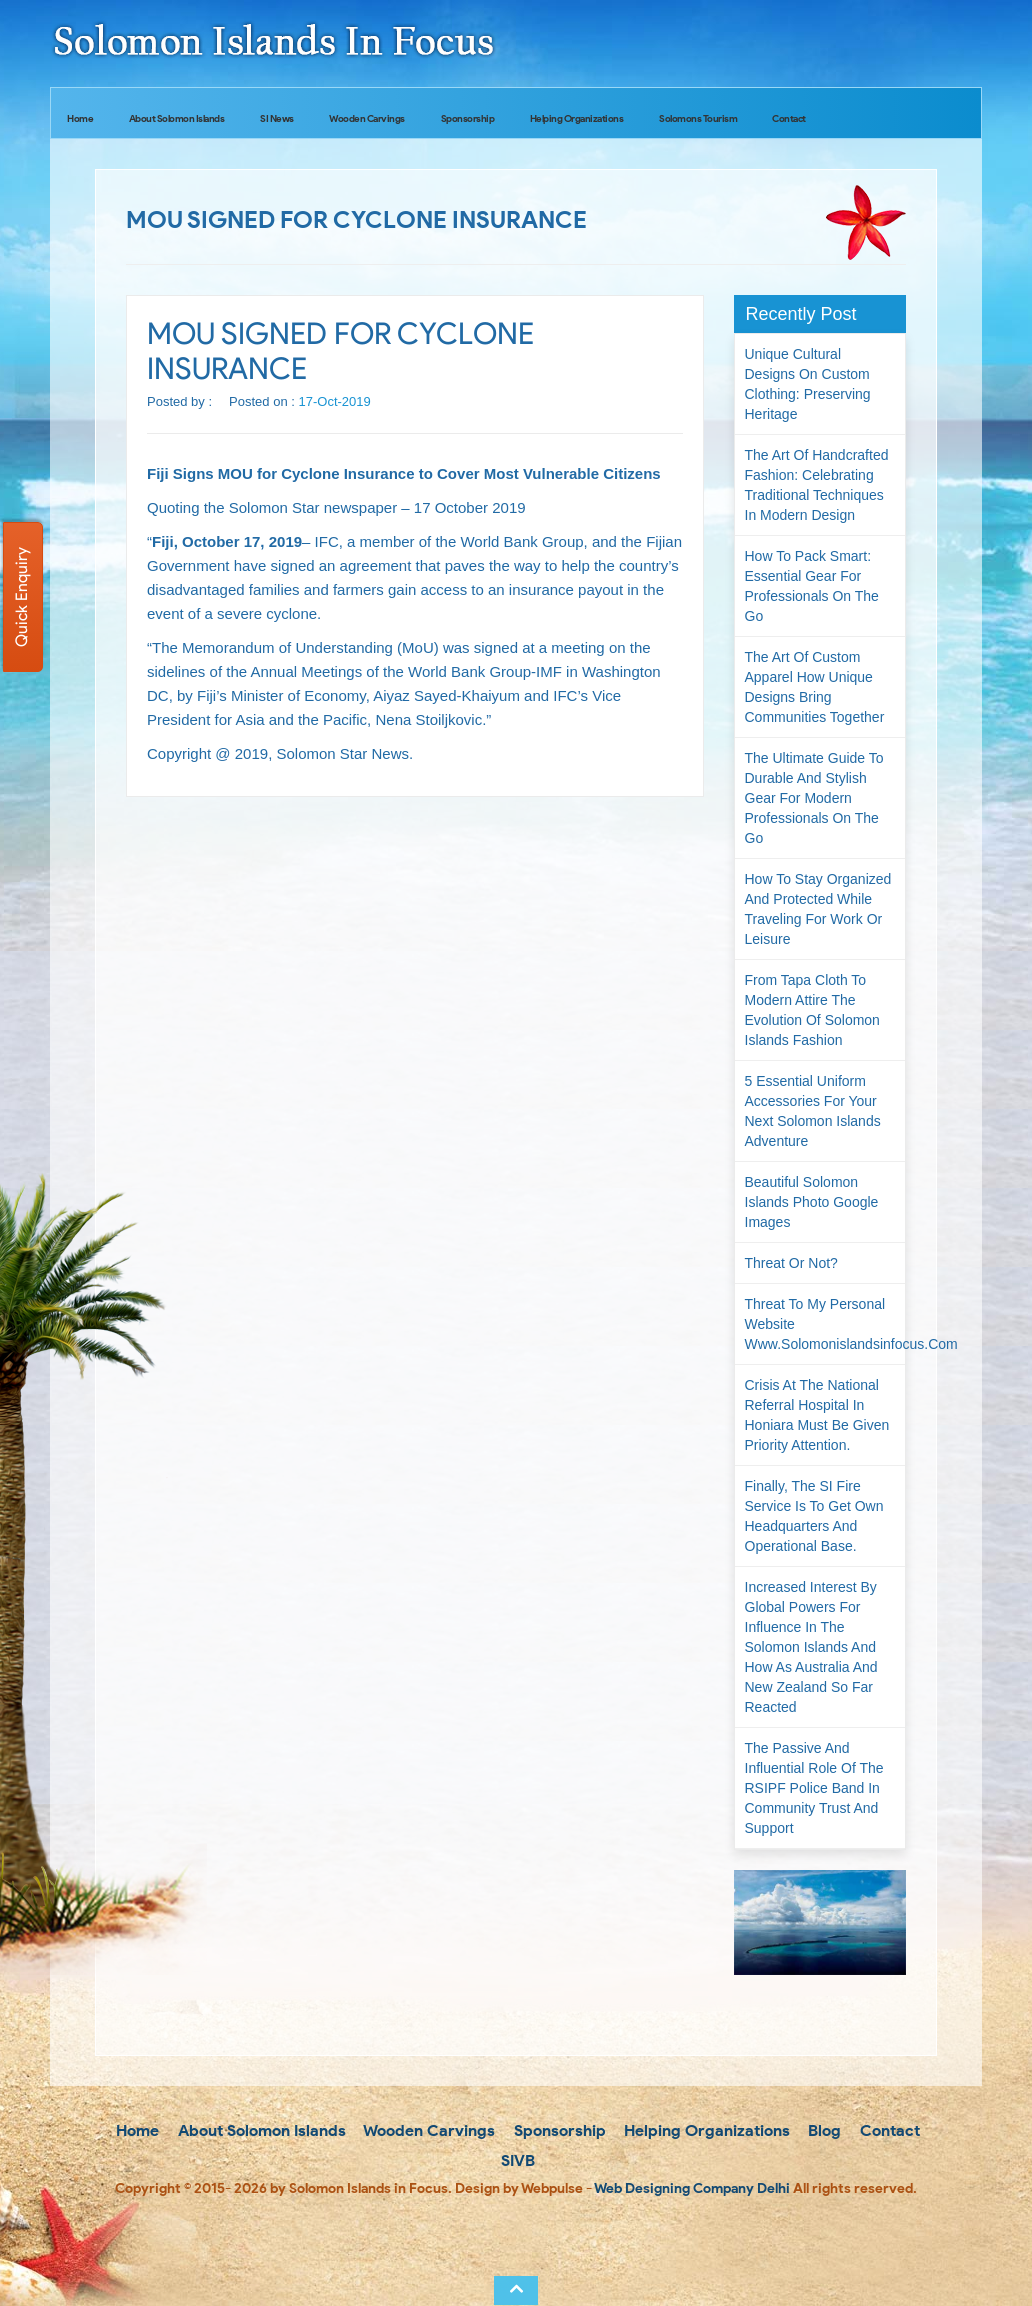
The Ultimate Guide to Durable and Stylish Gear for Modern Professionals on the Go (814, 798)
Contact (789, 118)
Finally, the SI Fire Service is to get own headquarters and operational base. (814, 1516)
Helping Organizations (577, 118)
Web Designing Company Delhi (692, 2188)
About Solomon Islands (177, 118)
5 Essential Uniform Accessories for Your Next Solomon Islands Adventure (813, 1111)
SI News (277, 118)
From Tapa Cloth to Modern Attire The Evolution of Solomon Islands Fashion (812, 1010)
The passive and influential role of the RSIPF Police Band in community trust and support (814, 1788)
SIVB (516, 2160)
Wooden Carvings (367, 118)
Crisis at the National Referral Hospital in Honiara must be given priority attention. (817, 1415)
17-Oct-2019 (335, 401)
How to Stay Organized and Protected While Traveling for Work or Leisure (818, 909)
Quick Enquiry (21, 597)
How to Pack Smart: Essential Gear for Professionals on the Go (812, 586)
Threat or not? (791, 1263)
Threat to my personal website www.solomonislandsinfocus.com (825, 1324)
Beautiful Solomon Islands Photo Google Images (812, 1202)
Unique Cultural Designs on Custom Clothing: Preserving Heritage (808, 384)
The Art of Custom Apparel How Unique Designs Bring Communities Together (815, 687)
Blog (822, 2130)
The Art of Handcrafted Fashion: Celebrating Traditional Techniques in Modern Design (817, 485)
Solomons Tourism (698, 118)
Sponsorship (468, 118)
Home (80, 118)
